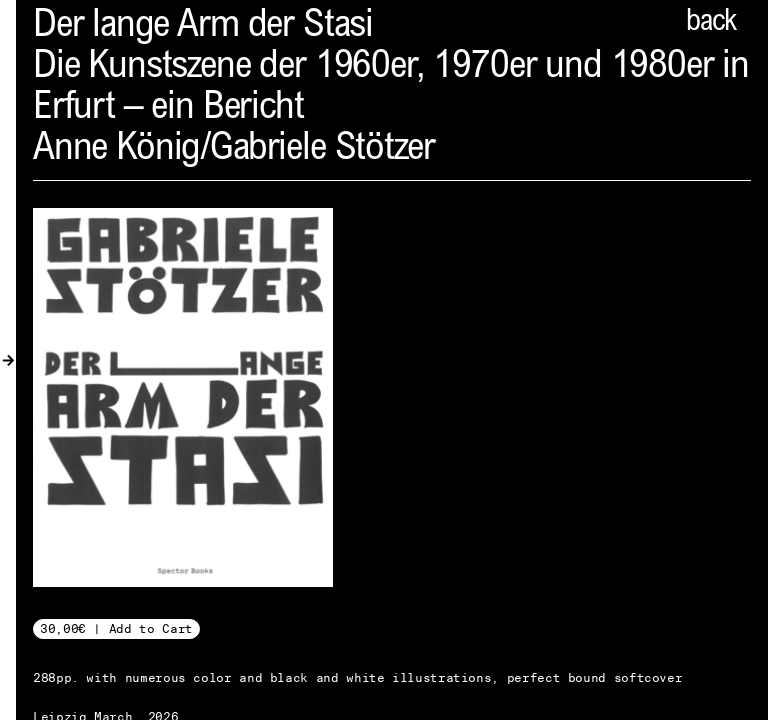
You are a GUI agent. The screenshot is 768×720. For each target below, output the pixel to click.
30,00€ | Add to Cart (116, 628)
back (711, 23)
